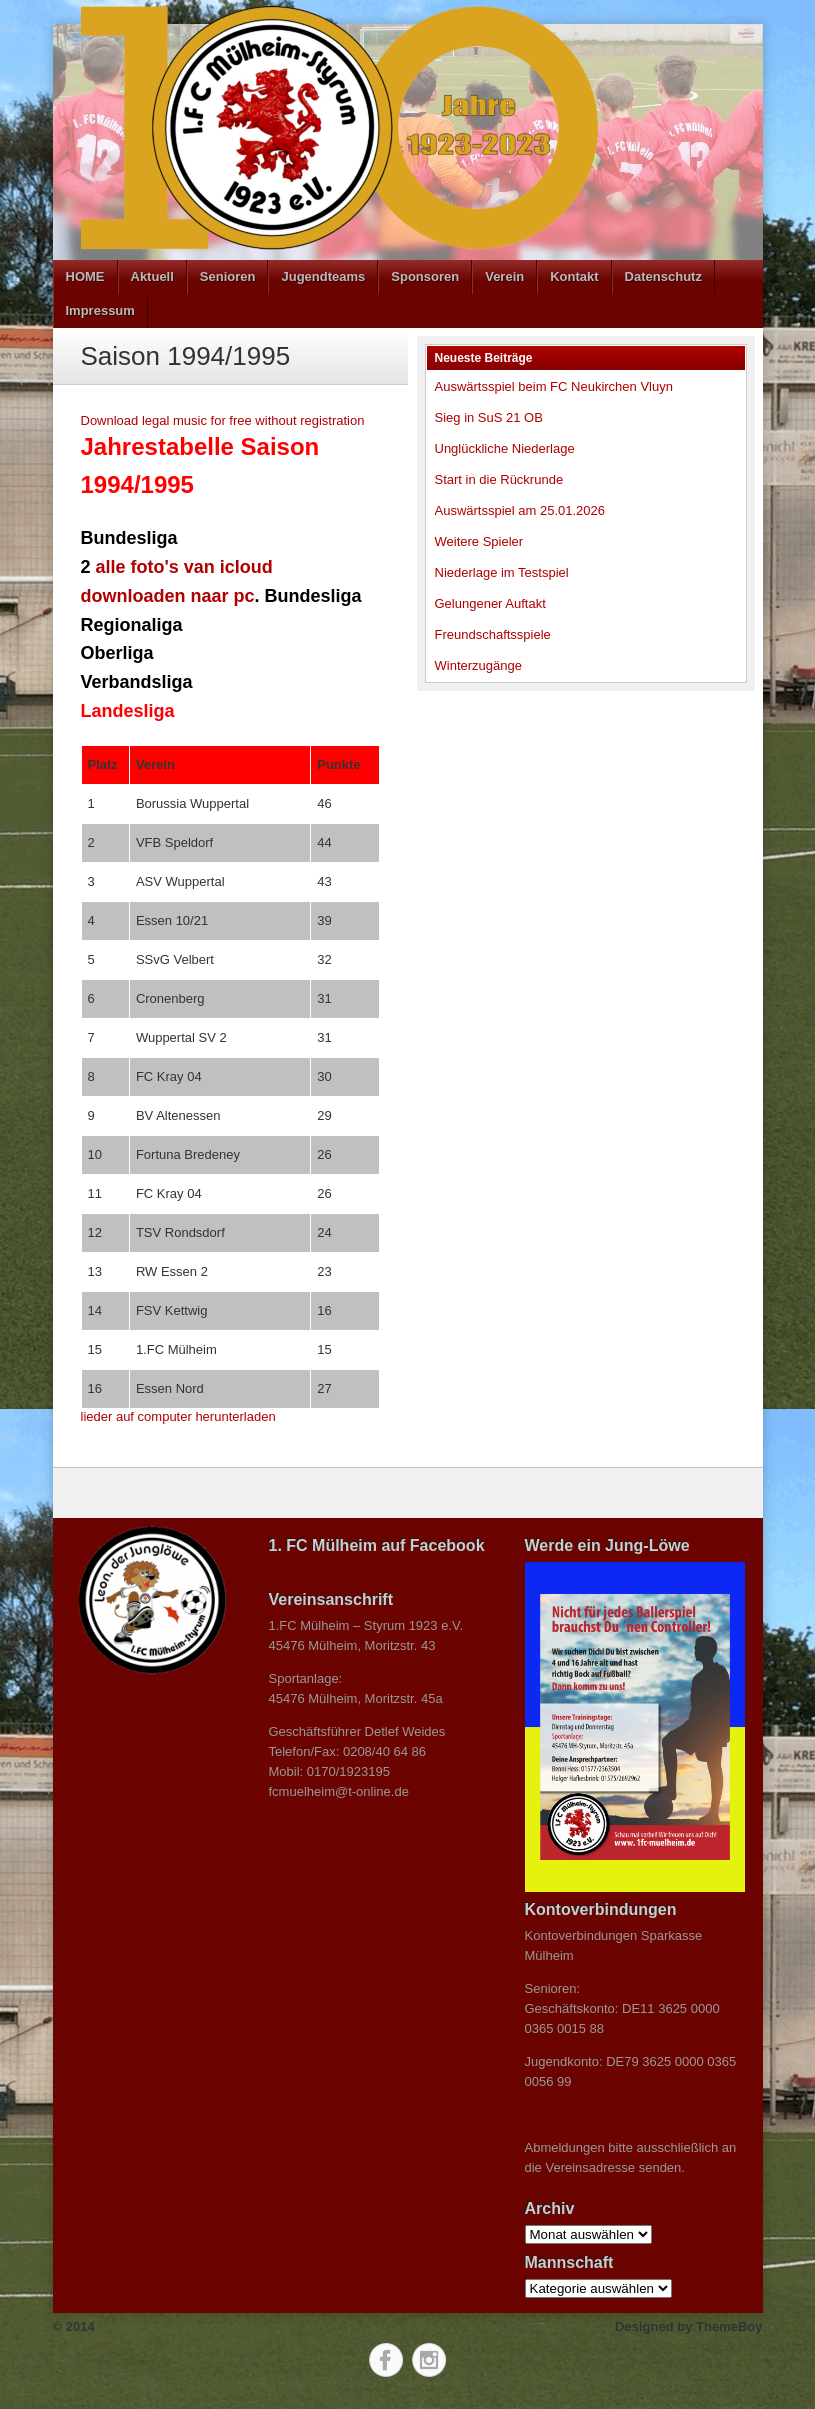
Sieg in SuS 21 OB (489, 417)
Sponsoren (425, 276)
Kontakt (574, 276)
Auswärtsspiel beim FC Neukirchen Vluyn (554, 386)
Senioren (228, 276)
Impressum (100, 310)
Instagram (429, 2360)
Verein (504, 276)
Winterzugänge (478, 665)
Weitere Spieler (479, 541)
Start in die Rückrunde (499, 479)
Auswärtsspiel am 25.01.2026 (520, 510)
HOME (85, 276)
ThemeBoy (729, 2326)
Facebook (386, 2360)
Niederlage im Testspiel (502, 572)
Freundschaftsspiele (493, 634)
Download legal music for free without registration (223, 420)
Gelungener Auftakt (490, 603)
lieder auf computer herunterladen (178, 1416)
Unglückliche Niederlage (505, 448)
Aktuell (152, 276)
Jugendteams (323, 276)
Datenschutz (663, 276)
